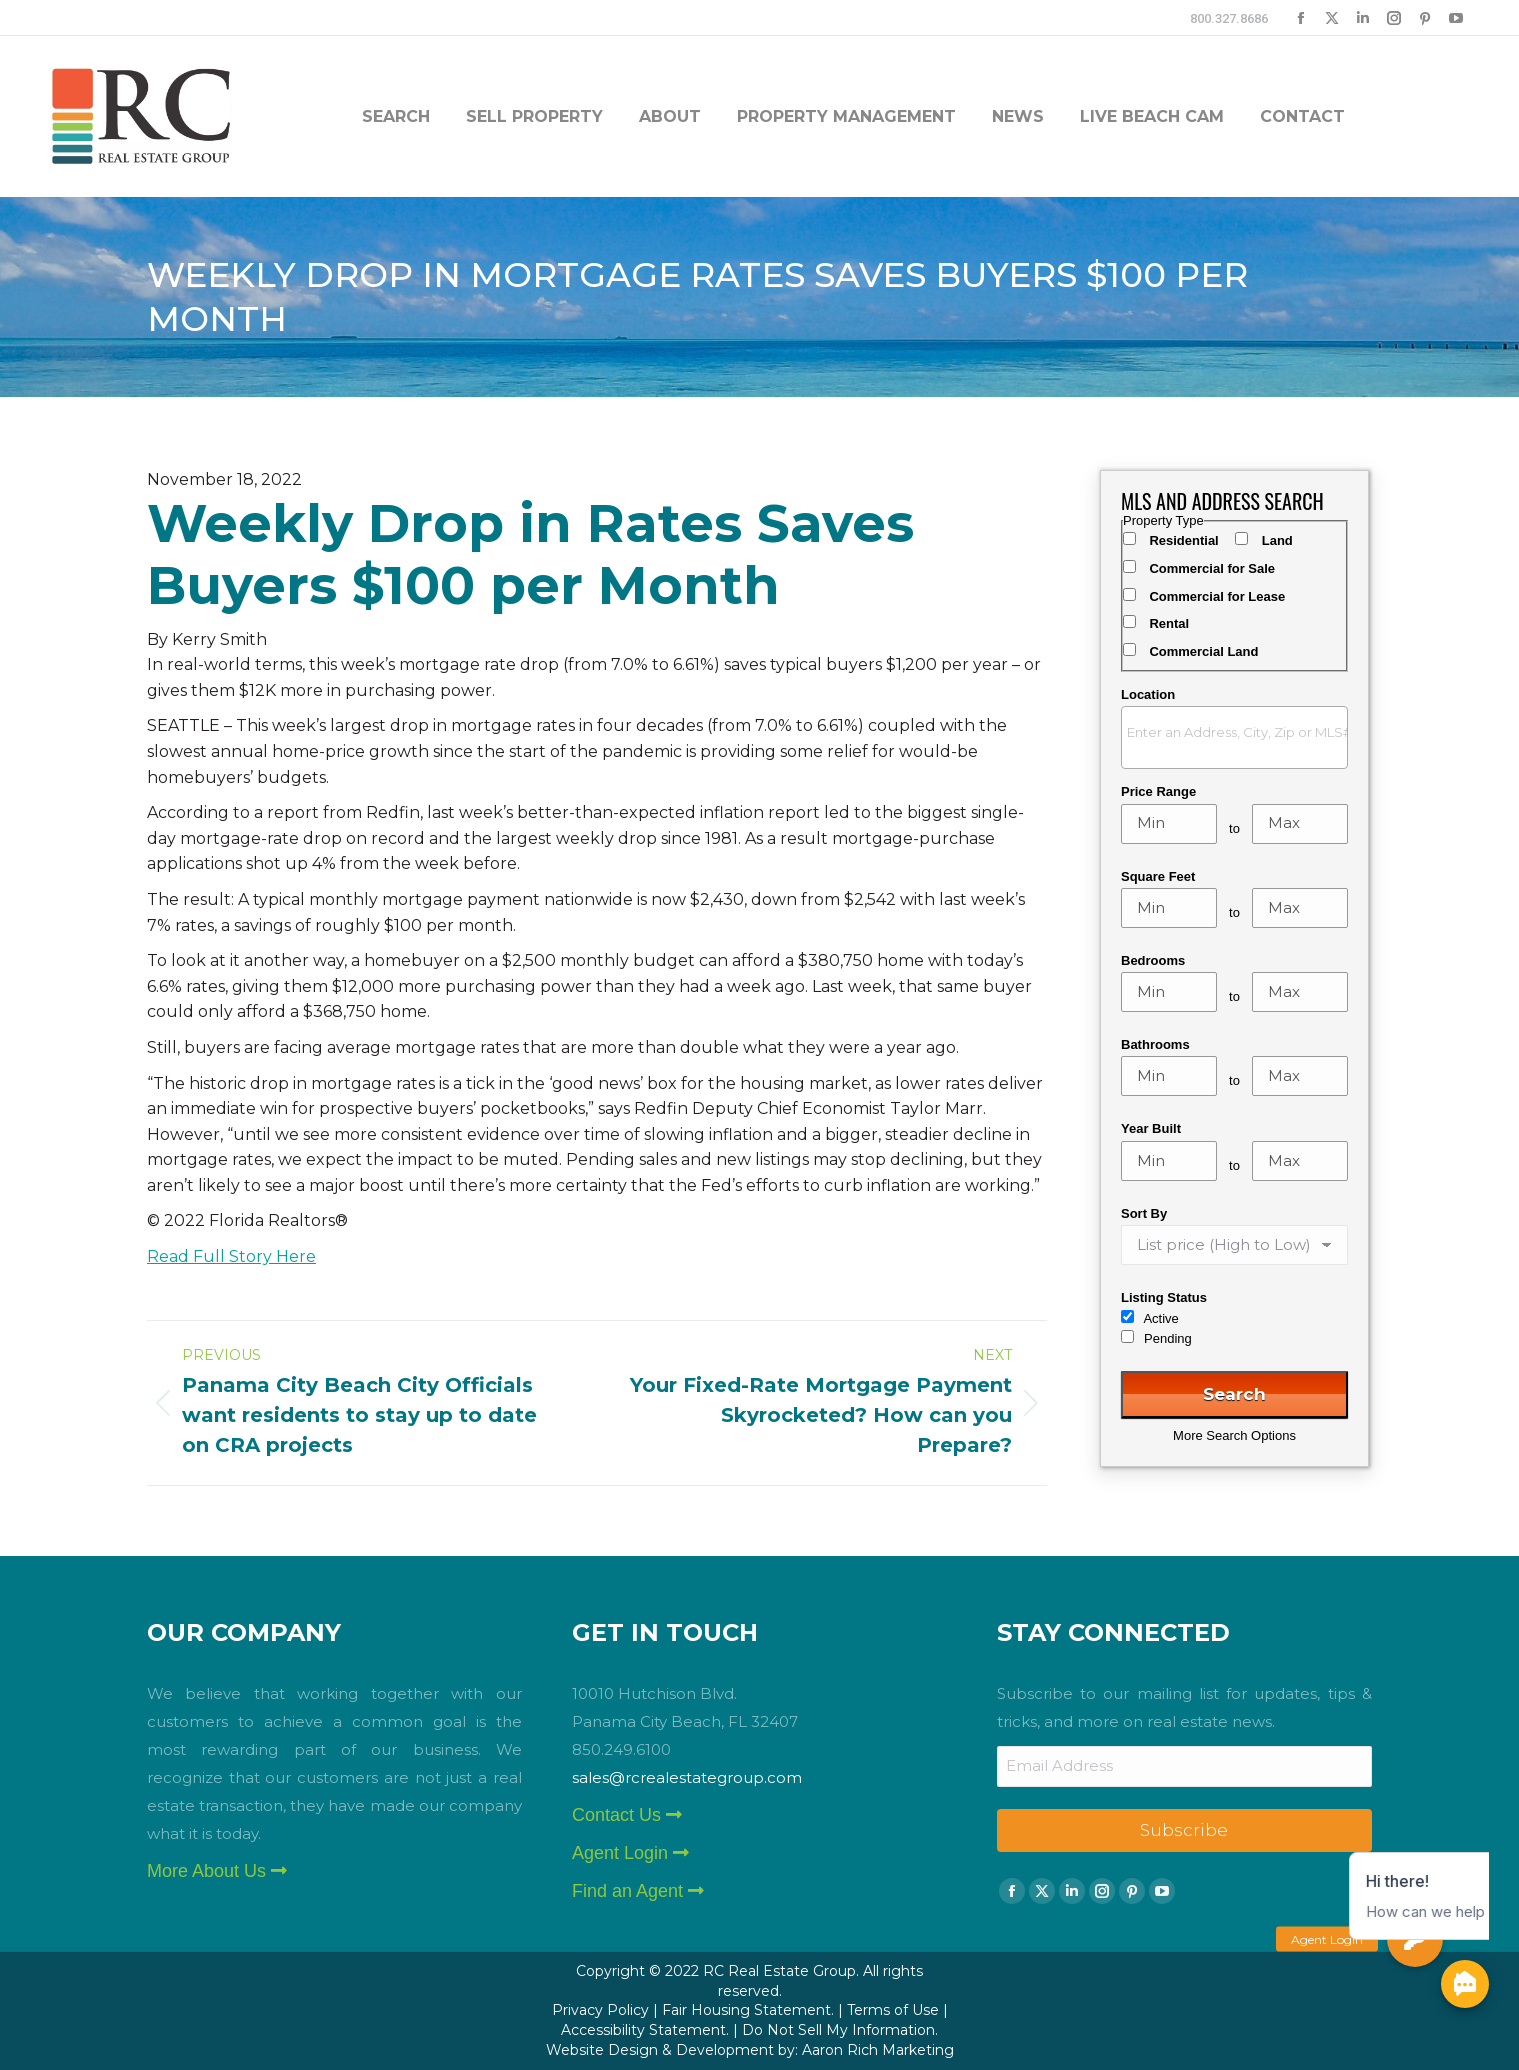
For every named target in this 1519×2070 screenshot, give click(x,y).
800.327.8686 (1229, 18)
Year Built (1151, 1128)
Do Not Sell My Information (838, 2030)
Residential (1183, 540)
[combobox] (1234, 737)
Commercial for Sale (1212, 568)
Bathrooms (1155, 1044)
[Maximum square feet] (1300, 908)
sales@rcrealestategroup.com (687, 1777)
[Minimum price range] (1169, 824)
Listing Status (1164, 1297)
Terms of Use (893, 2010)
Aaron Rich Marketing (878, 2050)
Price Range (1158, 791)
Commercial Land (1203, 651)
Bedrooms (1153, 960)
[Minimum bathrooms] (1169, 1076)
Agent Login (630, 1853)
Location (1148, 694)
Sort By (1144, 1213)
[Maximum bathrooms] (1300, 1076)
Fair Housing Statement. (748, 2010)
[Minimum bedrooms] (1169, 992)
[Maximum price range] (1300, 824)
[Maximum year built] (1300, 1161)
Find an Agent (638, 1891)
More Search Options (1234, 1435)
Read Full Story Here (231, 1256)
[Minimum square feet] (1169, 908)
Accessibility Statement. (645, 2030)
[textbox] (1239, 732)
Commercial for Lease (1217, 596)
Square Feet (1158, 876)
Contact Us (627, 1815)
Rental (1169, 623)
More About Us (217, 1871)
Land (1277, 540)
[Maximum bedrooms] (1300, 992)
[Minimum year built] (1169, 1161)
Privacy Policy (600, 2010)
